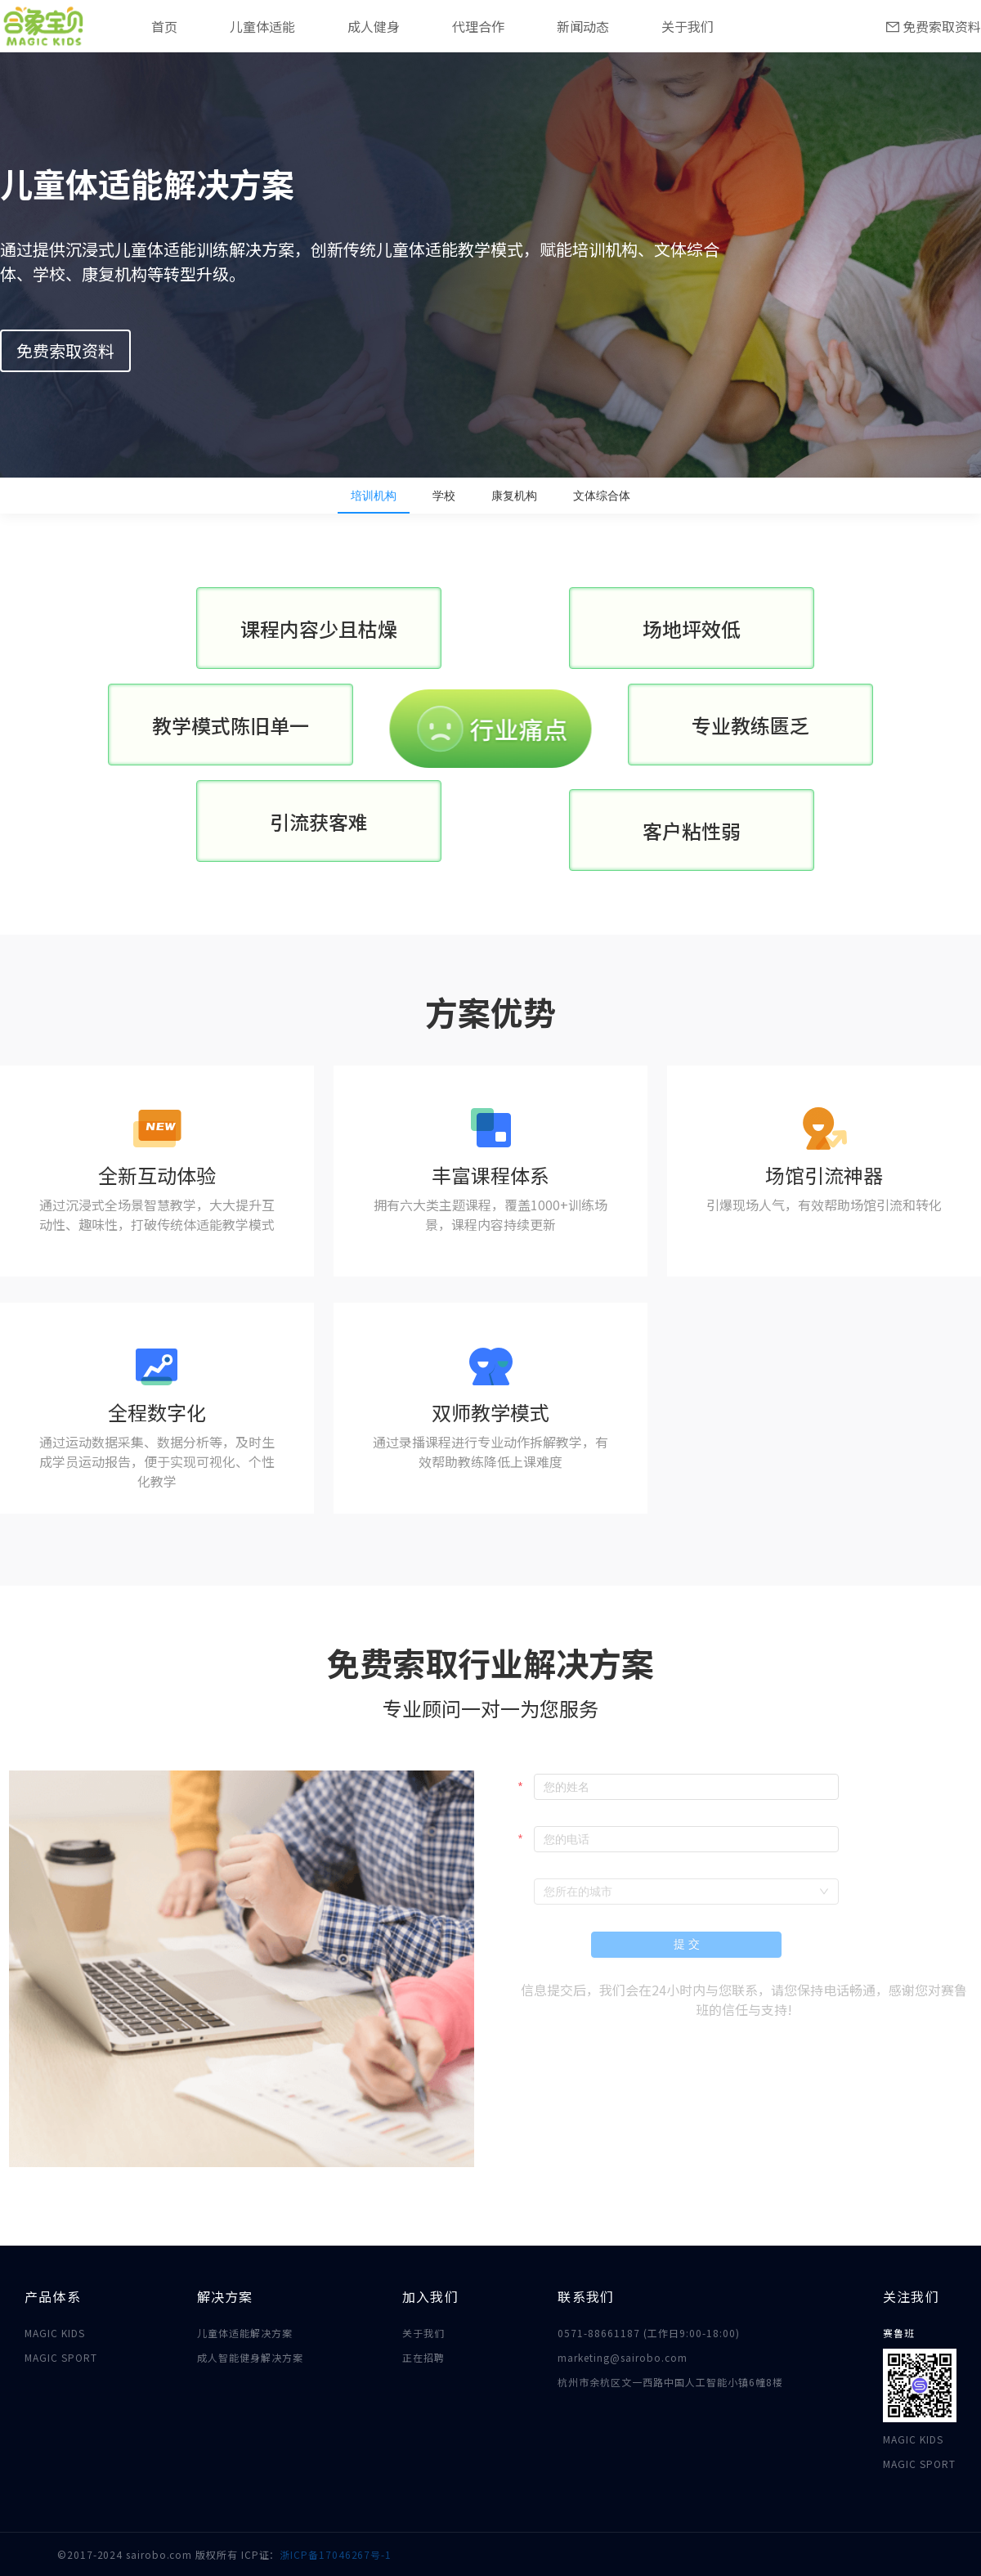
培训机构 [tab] (373, 495)
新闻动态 (583, 26)
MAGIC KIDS (55, 2333)
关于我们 (687, 26)
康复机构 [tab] (514, 495)
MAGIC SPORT (61, 2357)
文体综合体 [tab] (601, 495)
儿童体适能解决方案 (245, 2333)
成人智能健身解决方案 (250, 2357)
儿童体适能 (262, 26)
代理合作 (478, 26)
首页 (164, 26)
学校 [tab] (443, 495)
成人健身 (373, 26)
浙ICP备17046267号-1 (336, 2554)
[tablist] (490, 496)
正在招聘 (423, 2357)
